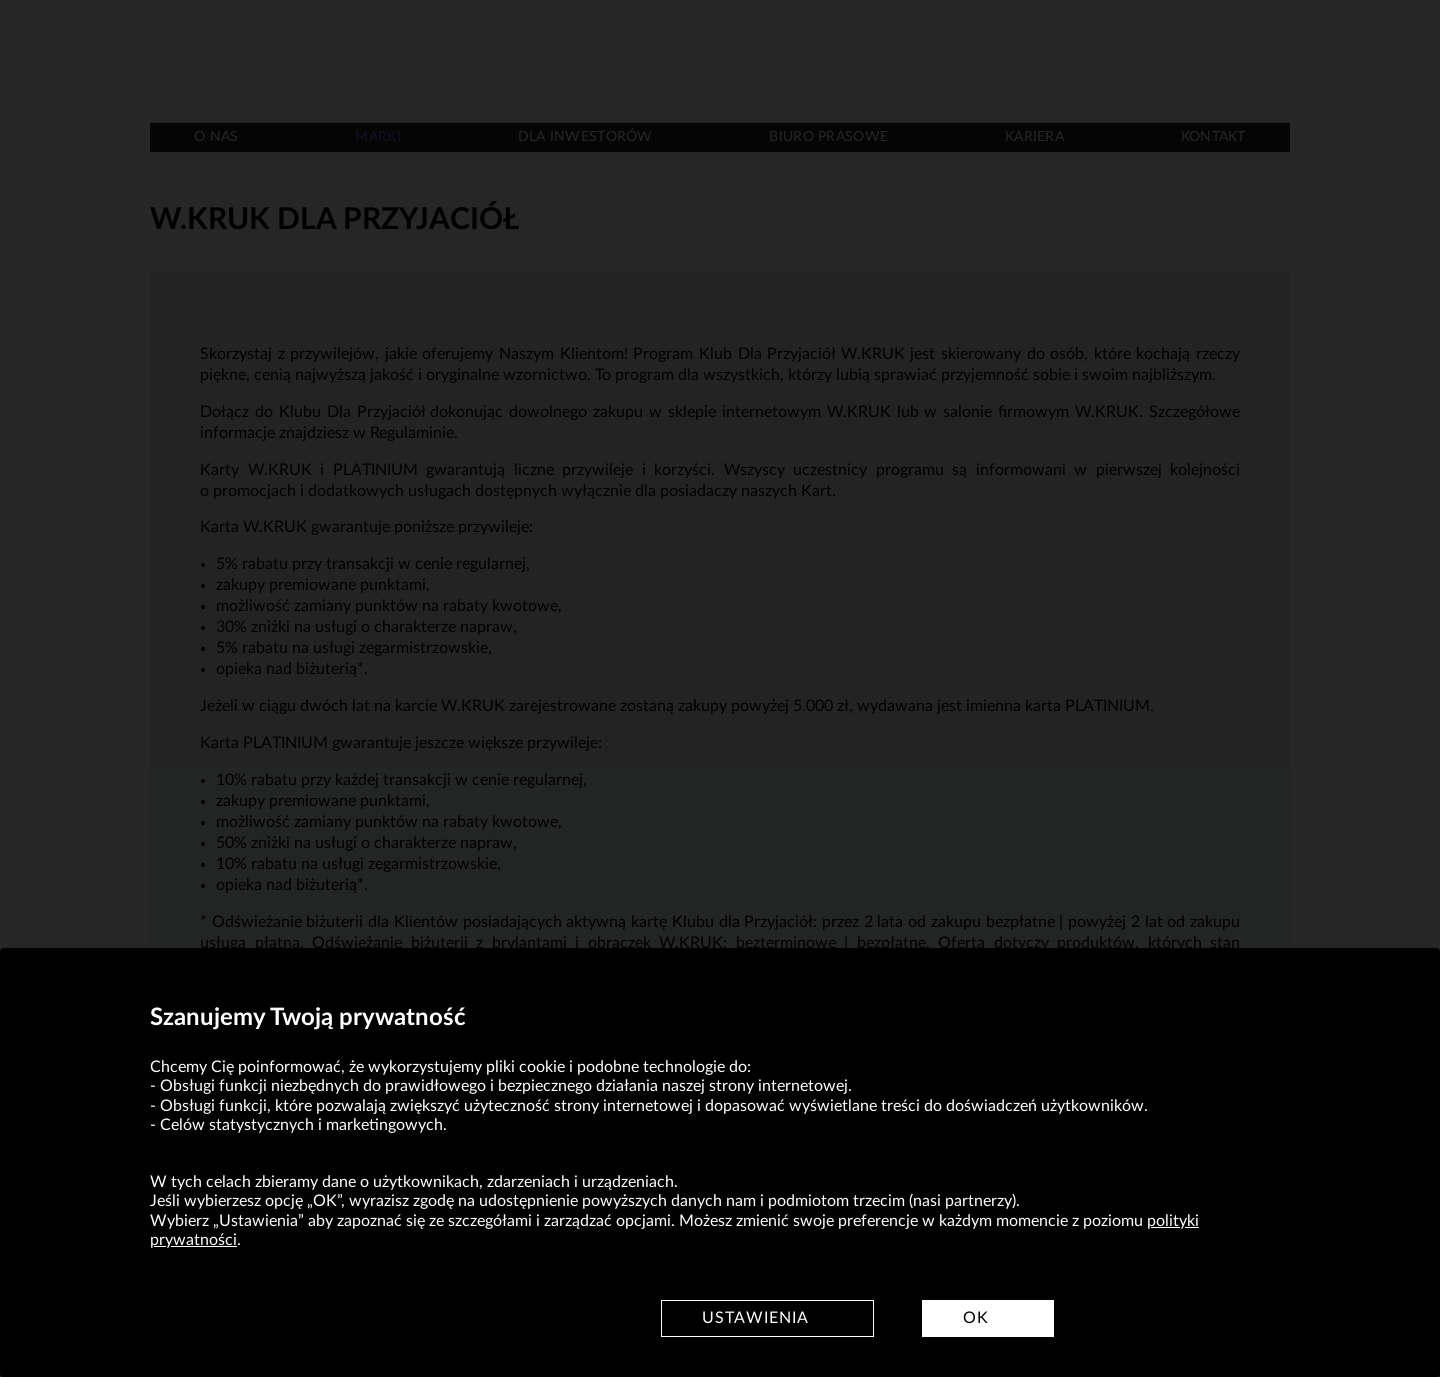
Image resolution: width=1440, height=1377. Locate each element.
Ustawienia (755, 1318)
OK (976, 1318)
